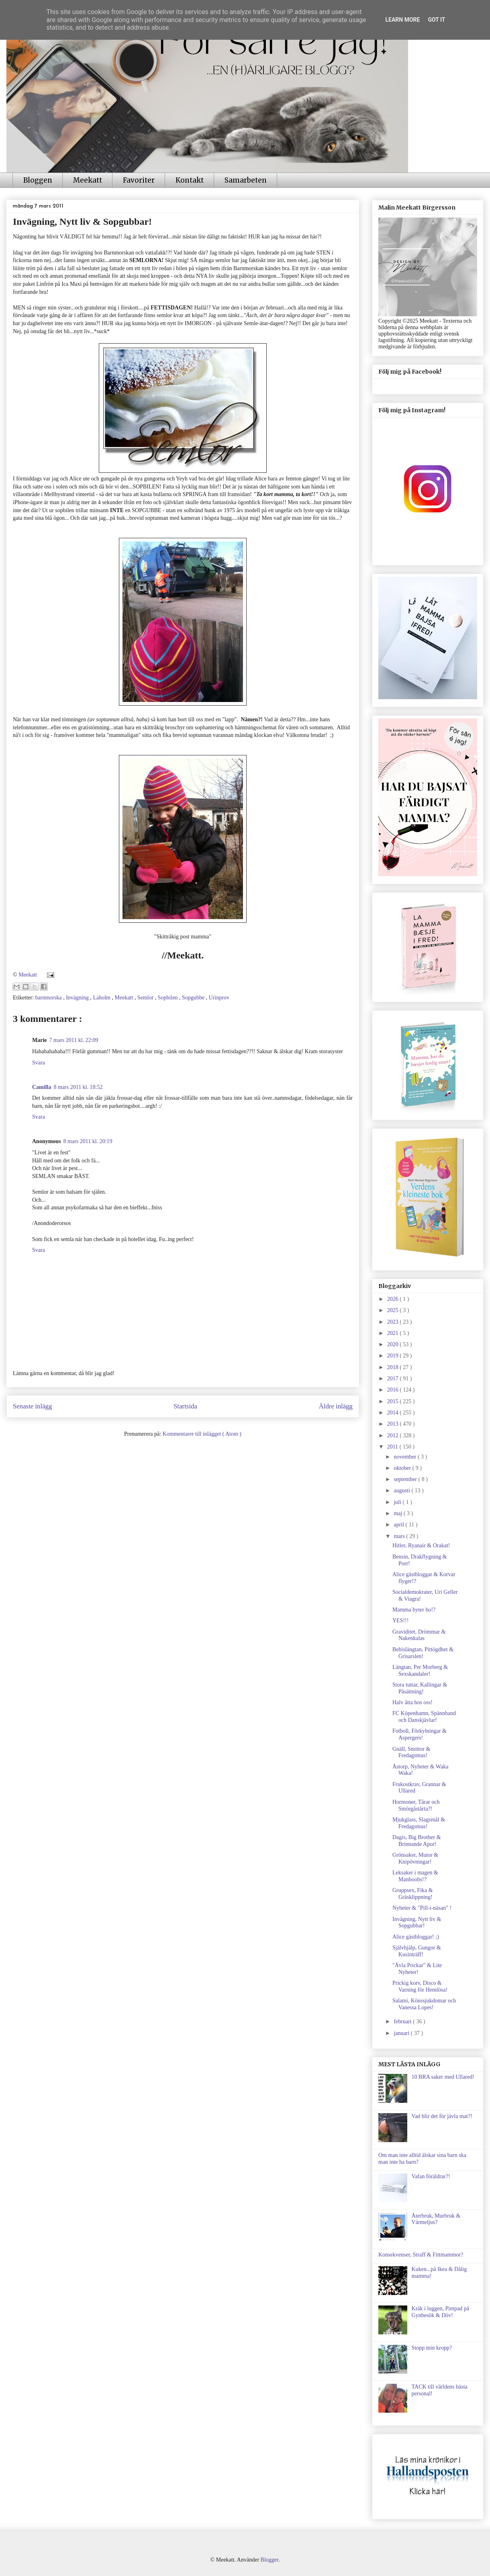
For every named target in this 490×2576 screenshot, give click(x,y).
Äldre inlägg (336, 1406)
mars (400, 1536)
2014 (393, 1413)
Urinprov (219, 998)
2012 (393, 1435)
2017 (393, 1378)
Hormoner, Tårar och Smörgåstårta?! (416, 1805)
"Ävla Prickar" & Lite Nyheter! (417, 1968)
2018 (393, 1367)
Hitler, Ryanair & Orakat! (421, 1545)
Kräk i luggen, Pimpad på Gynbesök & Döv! (440, 2311)
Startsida (185, 1406)
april (399, 1525)
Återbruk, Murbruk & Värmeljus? (436, 2219)
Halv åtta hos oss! (412, 1702)
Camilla (41, 1087)
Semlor (146, 998)
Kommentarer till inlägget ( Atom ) (202, 1434)
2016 (393, 1390)
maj (399, 1513)
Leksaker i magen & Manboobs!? (415, 1876)
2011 (393, 1447)
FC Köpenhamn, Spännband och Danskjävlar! (424, 1716)
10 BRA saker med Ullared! (443, 2077)
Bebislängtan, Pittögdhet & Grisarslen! (422, 1652)
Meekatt (87, 180)
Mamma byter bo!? (413, 1610)
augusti (402, 1490)
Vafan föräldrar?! (431, 2176)
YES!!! (400, 1621)
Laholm (102, 998)
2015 (393, 1401)
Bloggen (37, 180)
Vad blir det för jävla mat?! (442, 2116)
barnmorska (49, 998)
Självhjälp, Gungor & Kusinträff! (416, 1951)
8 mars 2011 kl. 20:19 (87, 1141)
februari (403, 2021)
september (406, 1479)
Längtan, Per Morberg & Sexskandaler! (420, 1670)
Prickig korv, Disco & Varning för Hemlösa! (419, 1986)
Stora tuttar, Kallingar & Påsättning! (419, 1688)
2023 (393, 1322)
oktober (403, 1468)
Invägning (78, 998)
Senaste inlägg (32, 1406)
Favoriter (139, 180)
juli (398, 1502)
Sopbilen (168, 998)
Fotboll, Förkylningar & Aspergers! (419, 1734)
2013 (393, 1424)
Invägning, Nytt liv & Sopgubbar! (416, 1922)
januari (402, 2033)
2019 (393, 1356)
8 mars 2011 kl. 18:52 (77, 1087)
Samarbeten (246, 180)
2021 (393, 1333)
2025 (393, 1310)
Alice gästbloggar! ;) (415, 1937)
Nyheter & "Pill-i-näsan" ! (421, 1908)
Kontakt (190, 180)
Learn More (402, 19)
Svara (38, 1063)
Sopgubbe (194, 998)
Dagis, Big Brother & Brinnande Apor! (416, 1840)
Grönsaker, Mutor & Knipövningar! (415, 1858)
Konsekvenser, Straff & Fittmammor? (420, 2255)
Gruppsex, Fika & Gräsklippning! (412, 1893)
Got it (436, 19)
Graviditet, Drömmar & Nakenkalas (419, 1635)
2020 (393, 1344)
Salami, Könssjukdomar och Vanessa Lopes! (424, 2004)
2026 (393, 1299)
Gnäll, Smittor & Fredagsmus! (411, 1752)
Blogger (269, 2560)
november (405, 1457)
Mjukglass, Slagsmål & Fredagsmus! (418, 1823)
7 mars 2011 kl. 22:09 (73, 1040)
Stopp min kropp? (432, 2348)
